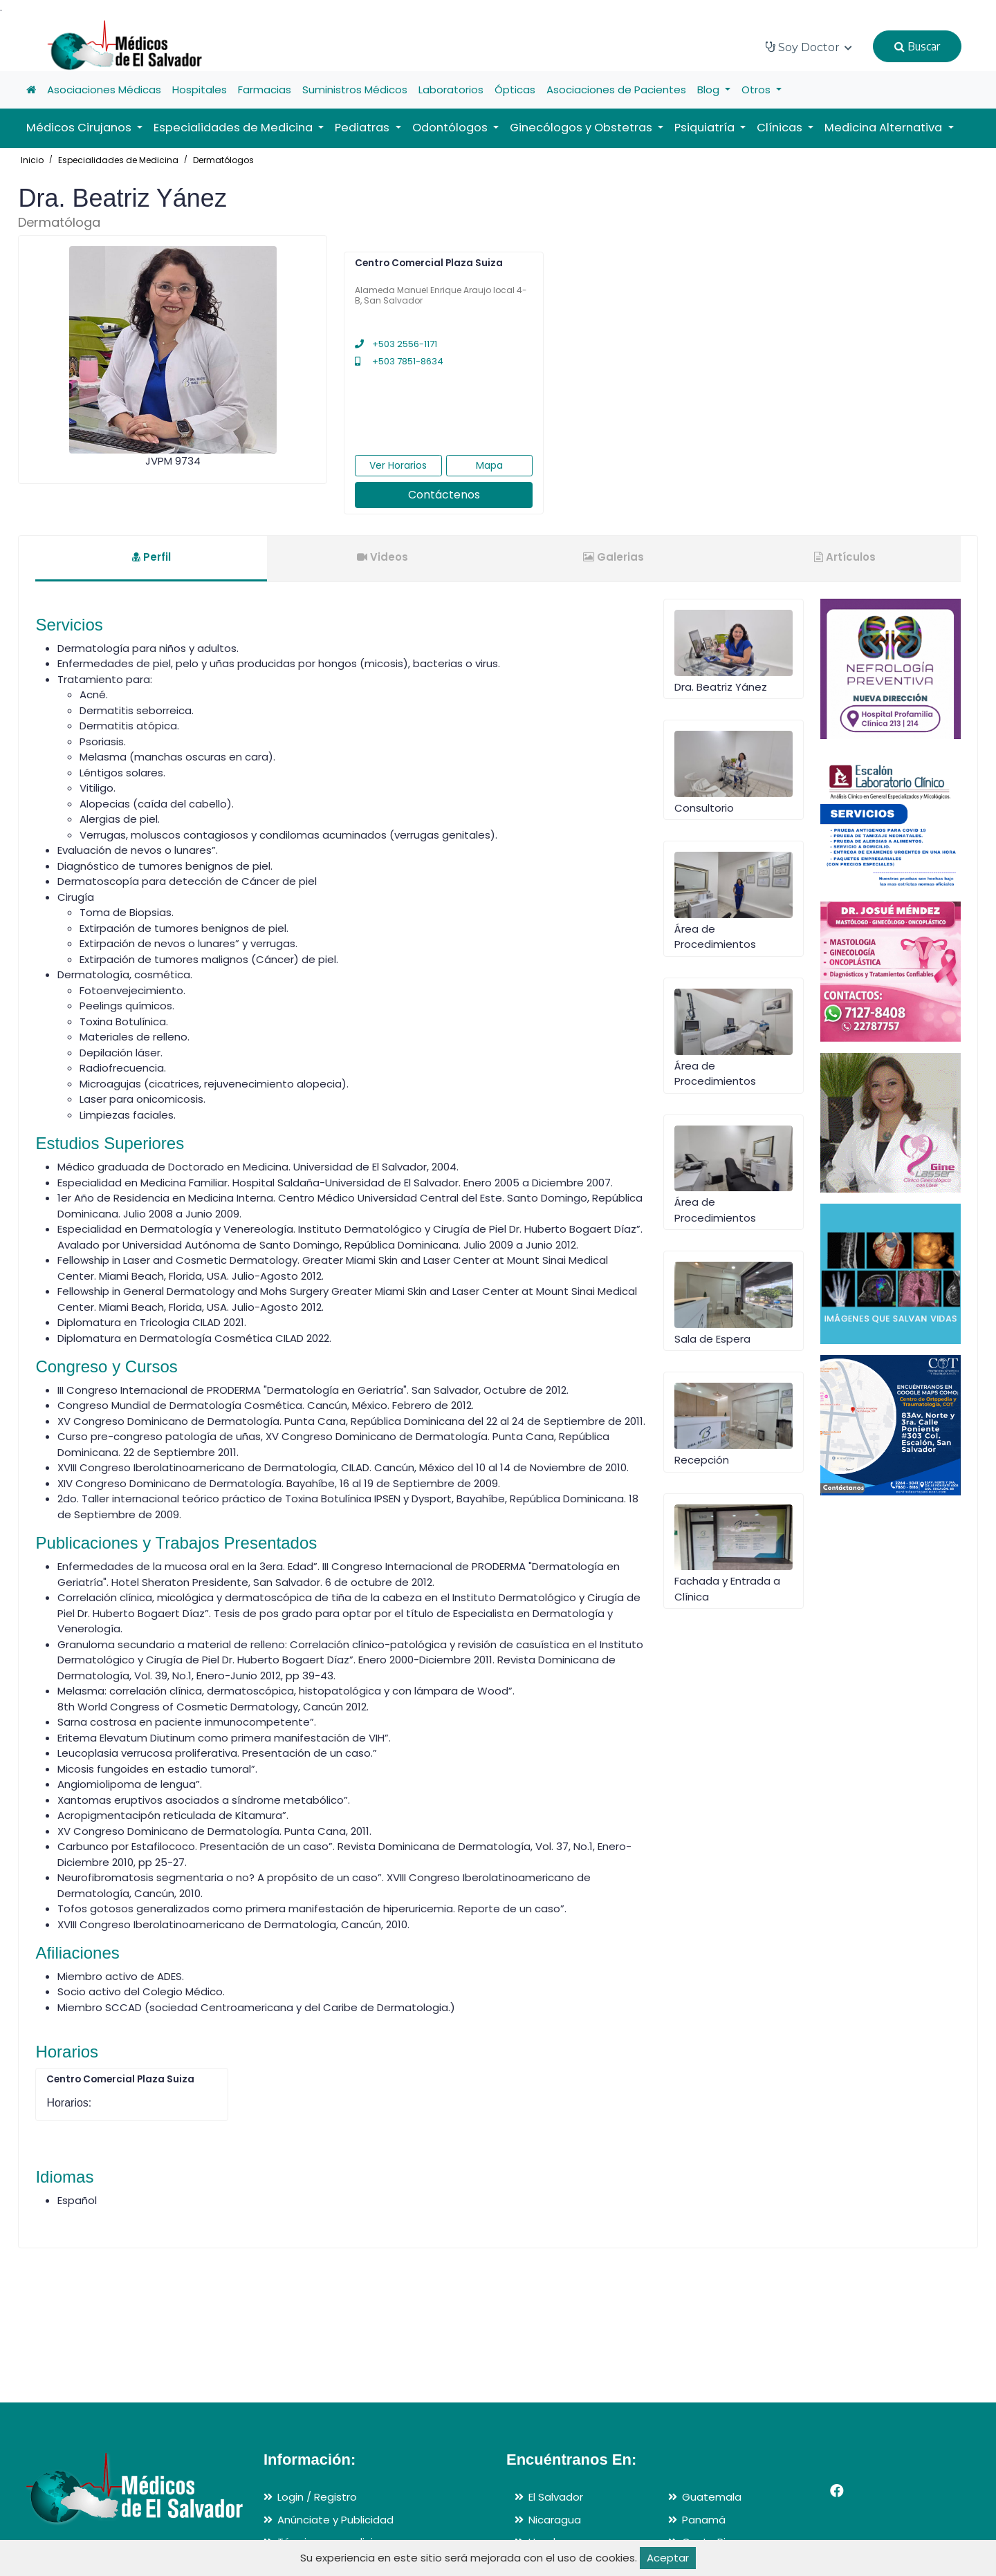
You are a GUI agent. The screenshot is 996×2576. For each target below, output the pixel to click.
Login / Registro (317, 2497)
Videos (382, 557)
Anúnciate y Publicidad (335, 2519)
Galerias (613, 557)
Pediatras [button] (363, 128)
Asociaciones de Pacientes (616, 89)
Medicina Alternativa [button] (884, 128)
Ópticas (515, 89)
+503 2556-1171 (396, 344)
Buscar (917, 46)
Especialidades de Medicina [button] (234, 128)
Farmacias (264, 89)
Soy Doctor (809, 47)
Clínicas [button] (781, 128)
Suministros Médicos (354, 89)
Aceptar (668, 2557)
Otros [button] (757, 89)
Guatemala (711, 2497)
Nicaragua (554, 2519)
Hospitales (199, 89)
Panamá (704, 2519)
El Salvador (555, 2497)
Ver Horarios (398, 465)
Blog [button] (709, 89)
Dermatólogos (223, 160)
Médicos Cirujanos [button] (80, 128)
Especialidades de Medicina (118, 160)
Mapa (489, 465)
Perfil (151, 557)
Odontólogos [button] (451, 128)
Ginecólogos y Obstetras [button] (582, 128)
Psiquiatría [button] (705, 128)
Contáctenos (444, 495)
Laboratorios (450, 89)
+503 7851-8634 (399, 361)
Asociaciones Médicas (104, 89)
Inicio (32, 160)
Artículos (845, 557)
